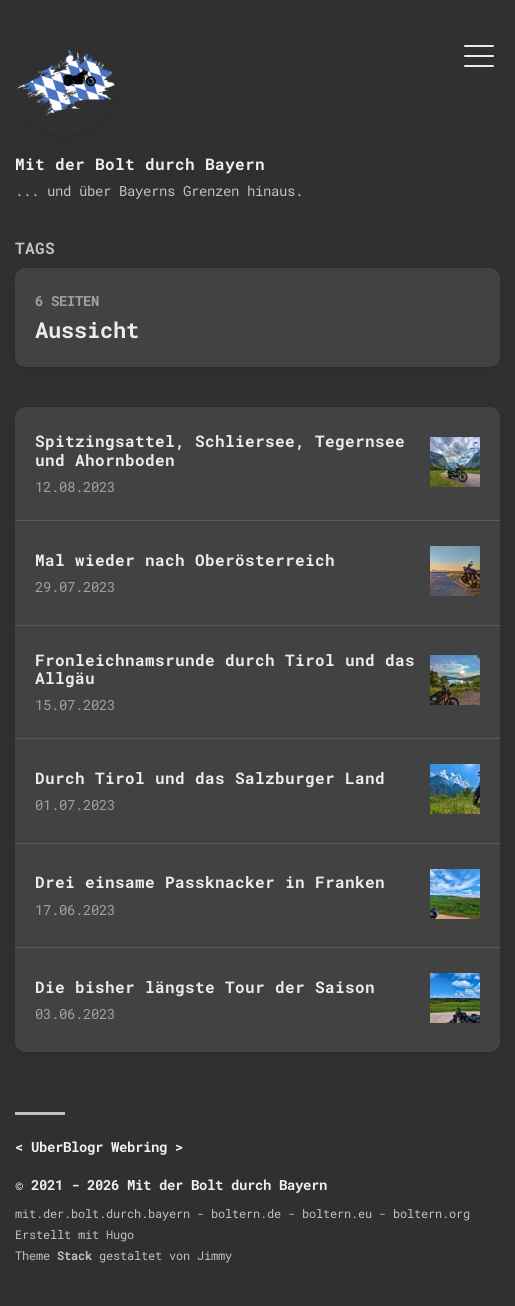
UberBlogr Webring (99, 1146)
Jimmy (214, 1255)
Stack (74, 1255)
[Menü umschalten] (479, 54)
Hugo (120, 1234)
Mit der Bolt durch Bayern (140, 163)
